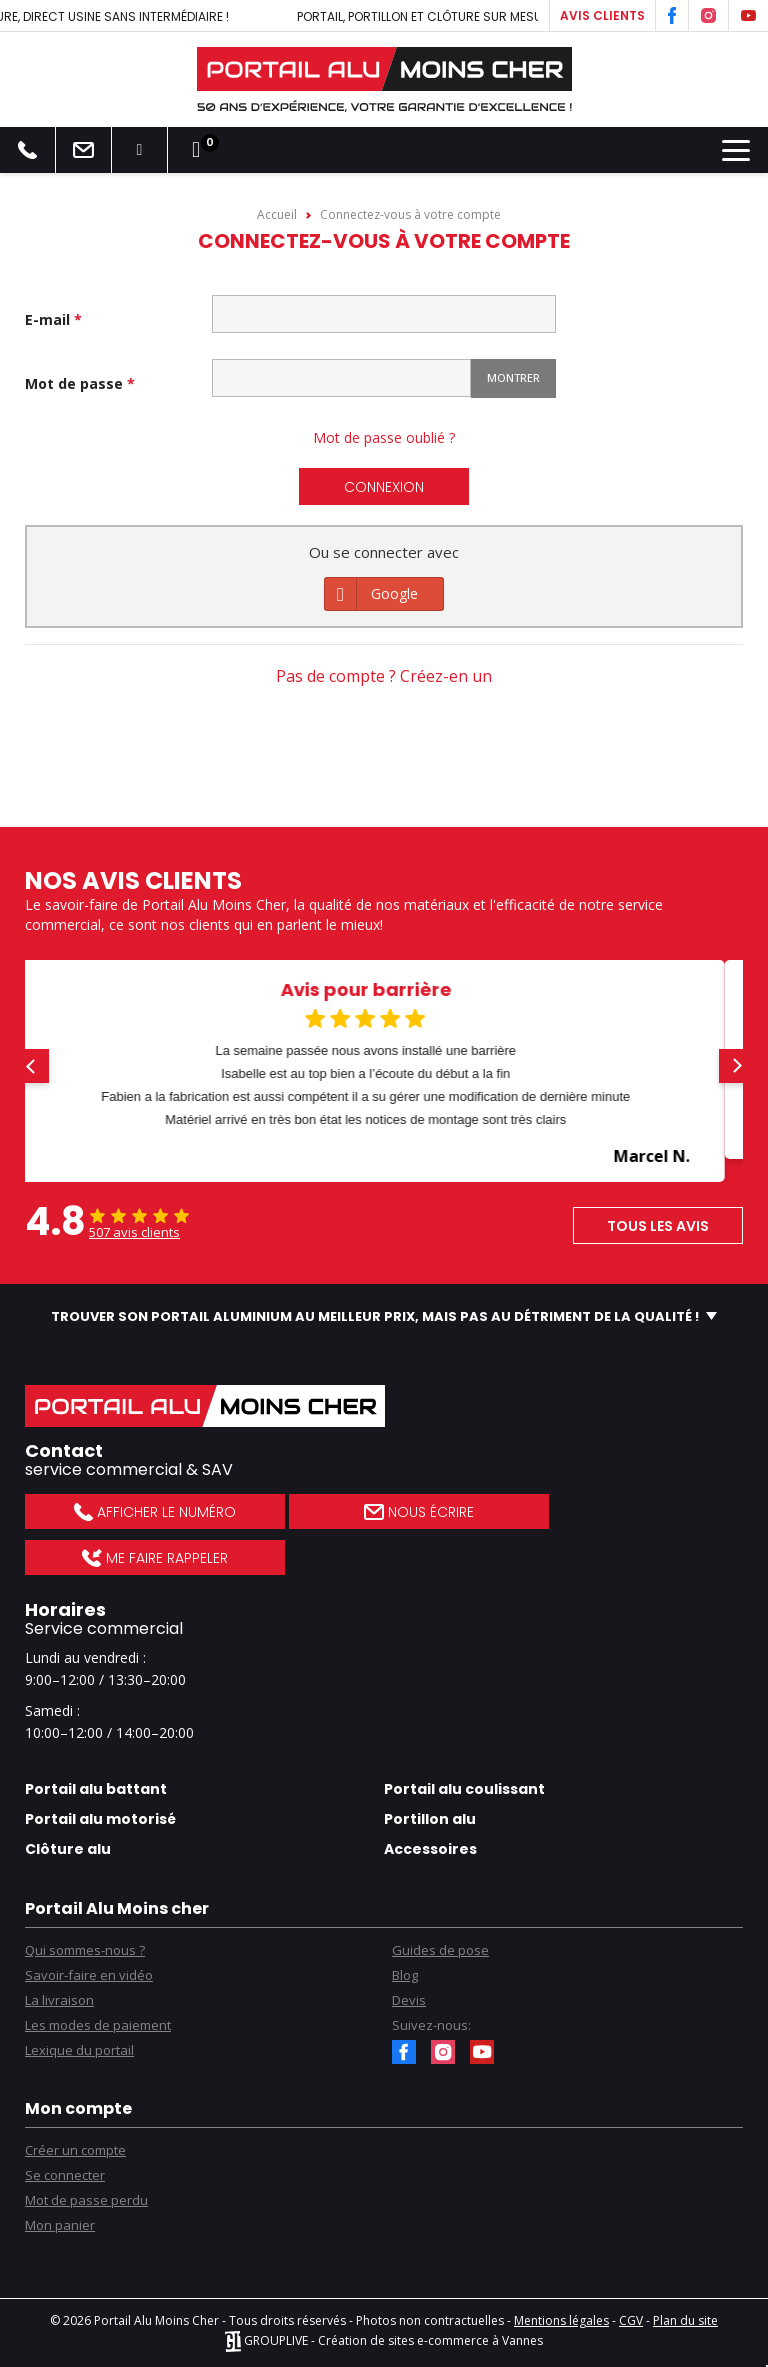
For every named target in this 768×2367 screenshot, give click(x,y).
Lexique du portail (79, 2050)
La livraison (59, 2000)
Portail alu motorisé (100, 1819)
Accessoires (430, 1849)
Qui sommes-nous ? (85, 1950)
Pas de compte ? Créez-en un (384, 676)
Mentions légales (561, 2320)
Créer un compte (75, 2150)
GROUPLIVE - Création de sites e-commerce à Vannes (383, 2340)
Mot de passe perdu (86, 2200)
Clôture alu (68, 1849)
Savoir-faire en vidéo (89, 1975)
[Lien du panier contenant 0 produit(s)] (196, 150)
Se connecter (65, 2175)
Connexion (384, 487)
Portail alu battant (96, 1789)
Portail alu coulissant (464, 1789)
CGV (631, 2320)
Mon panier (60, 2225)
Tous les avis (658, 1226)
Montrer (513, 377)
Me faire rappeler (154, 1558)
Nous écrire (419, 1512)
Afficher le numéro (154, 1512)
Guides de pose (440, 1950)
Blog (405, 1975)
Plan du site (685, 2320)
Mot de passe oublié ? (384, 437)
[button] (32, 1066)
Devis (409, 2000)
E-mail (49, 319)
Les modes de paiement (98, 2025)
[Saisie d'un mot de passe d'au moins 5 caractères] (341, 378)
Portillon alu (430, 1819)
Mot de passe (76, 383)
